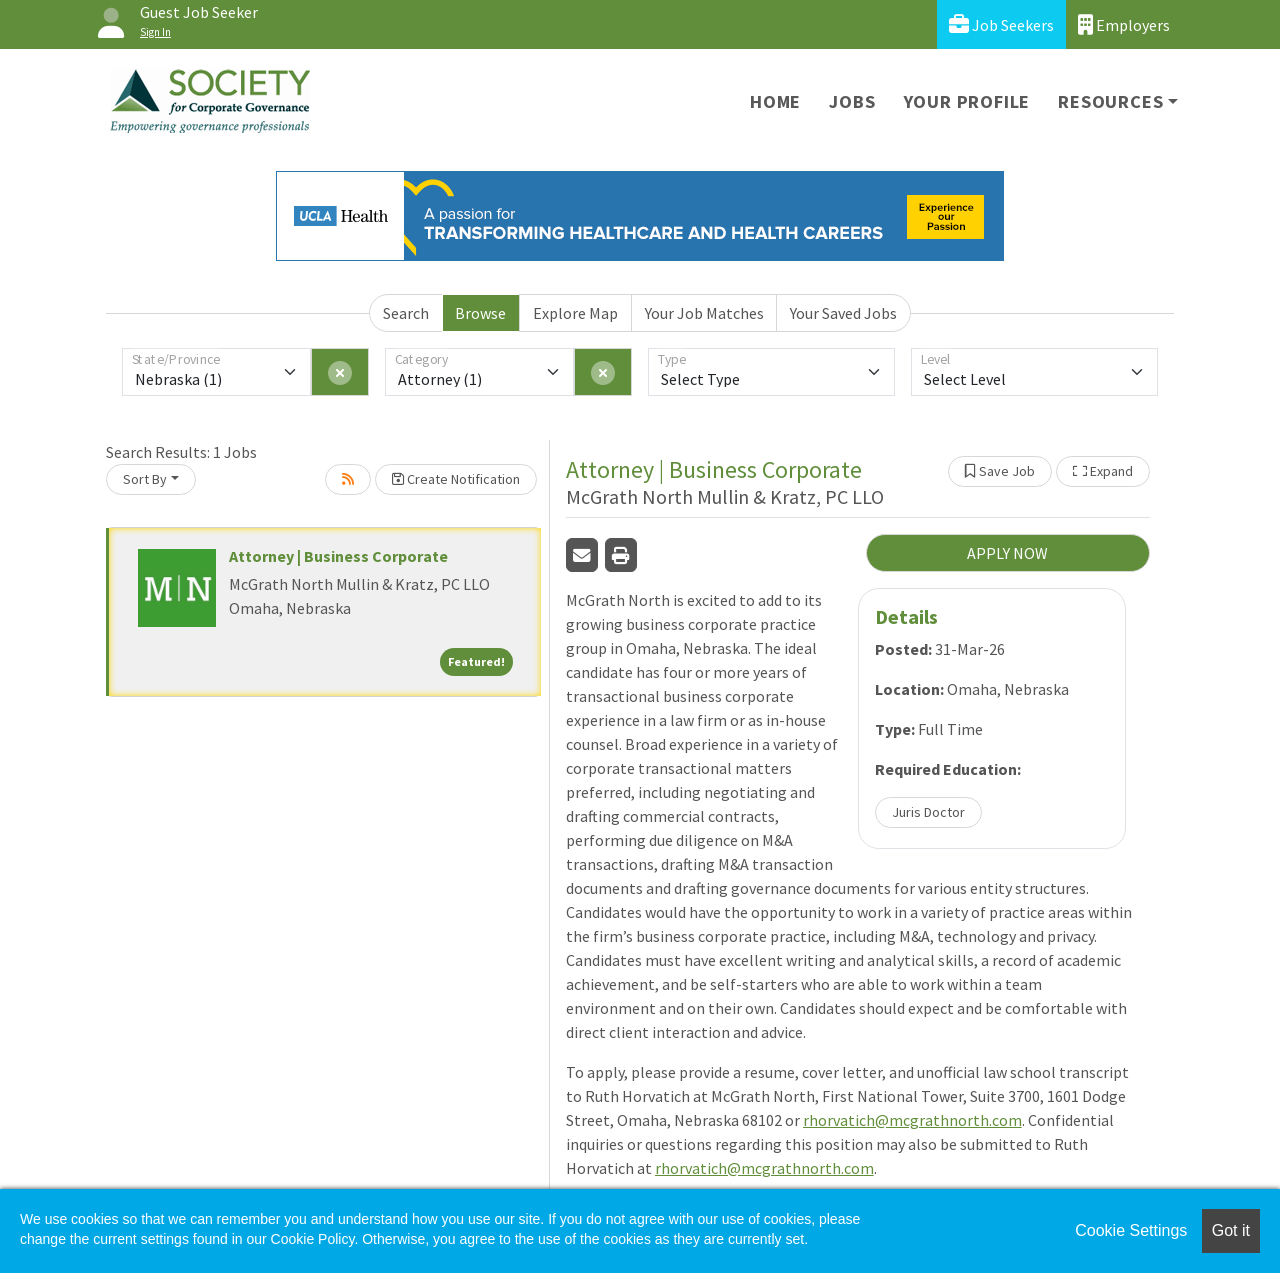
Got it (1231, 1230)
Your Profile (967, 101)
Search (406, 313)
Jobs (852, 101)
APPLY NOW (1007, 553)
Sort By (145, 479)
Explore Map (575, 313)
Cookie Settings (1131, 1230)
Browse (480, 313)
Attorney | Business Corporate (338, 556)
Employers (1124, 24)
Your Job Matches (704, 313)
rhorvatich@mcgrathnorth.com (912, 1120)
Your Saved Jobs (843, 313)
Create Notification (456, 479)
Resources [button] (1110, 101)
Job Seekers (1001, 24)
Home (775, 101)
